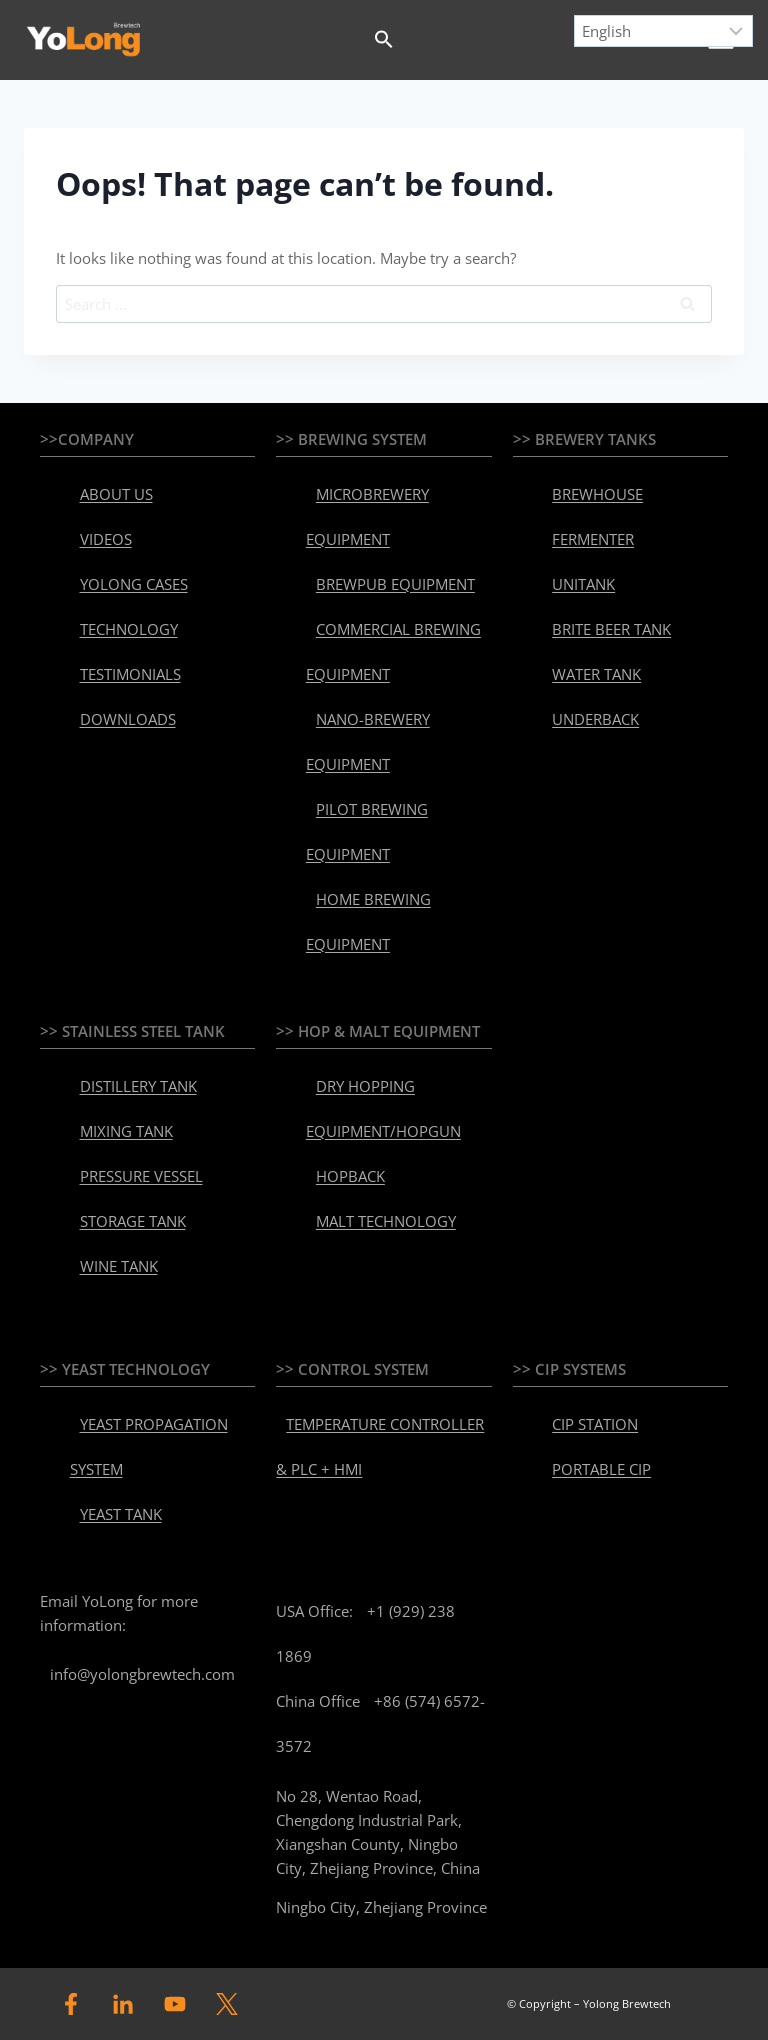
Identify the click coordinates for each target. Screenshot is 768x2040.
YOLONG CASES (134, 584)
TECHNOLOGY (129, 629)
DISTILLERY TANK (138, 1086)
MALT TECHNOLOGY (386, 1221)
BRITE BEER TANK (611, 629)
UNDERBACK (595, 719)
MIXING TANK (126, 1131)
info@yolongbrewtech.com (142, 1674)
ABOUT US (116, 494)
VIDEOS (106, 539)
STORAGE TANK (133, 1221)
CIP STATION (595, 1424)
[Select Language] (664, 31)
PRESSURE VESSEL (141, 1176)
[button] (384, 40)
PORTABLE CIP (601, 1469)
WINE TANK (119, 1266)
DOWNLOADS (128, 719)
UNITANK (583, 584)
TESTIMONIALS (130, 674)
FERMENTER (593, 539)
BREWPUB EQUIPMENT (395, 584)
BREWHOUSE (597, 494)
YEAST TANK (121, 1514)
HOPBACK (350, 1176)
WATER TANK (596, 674)
